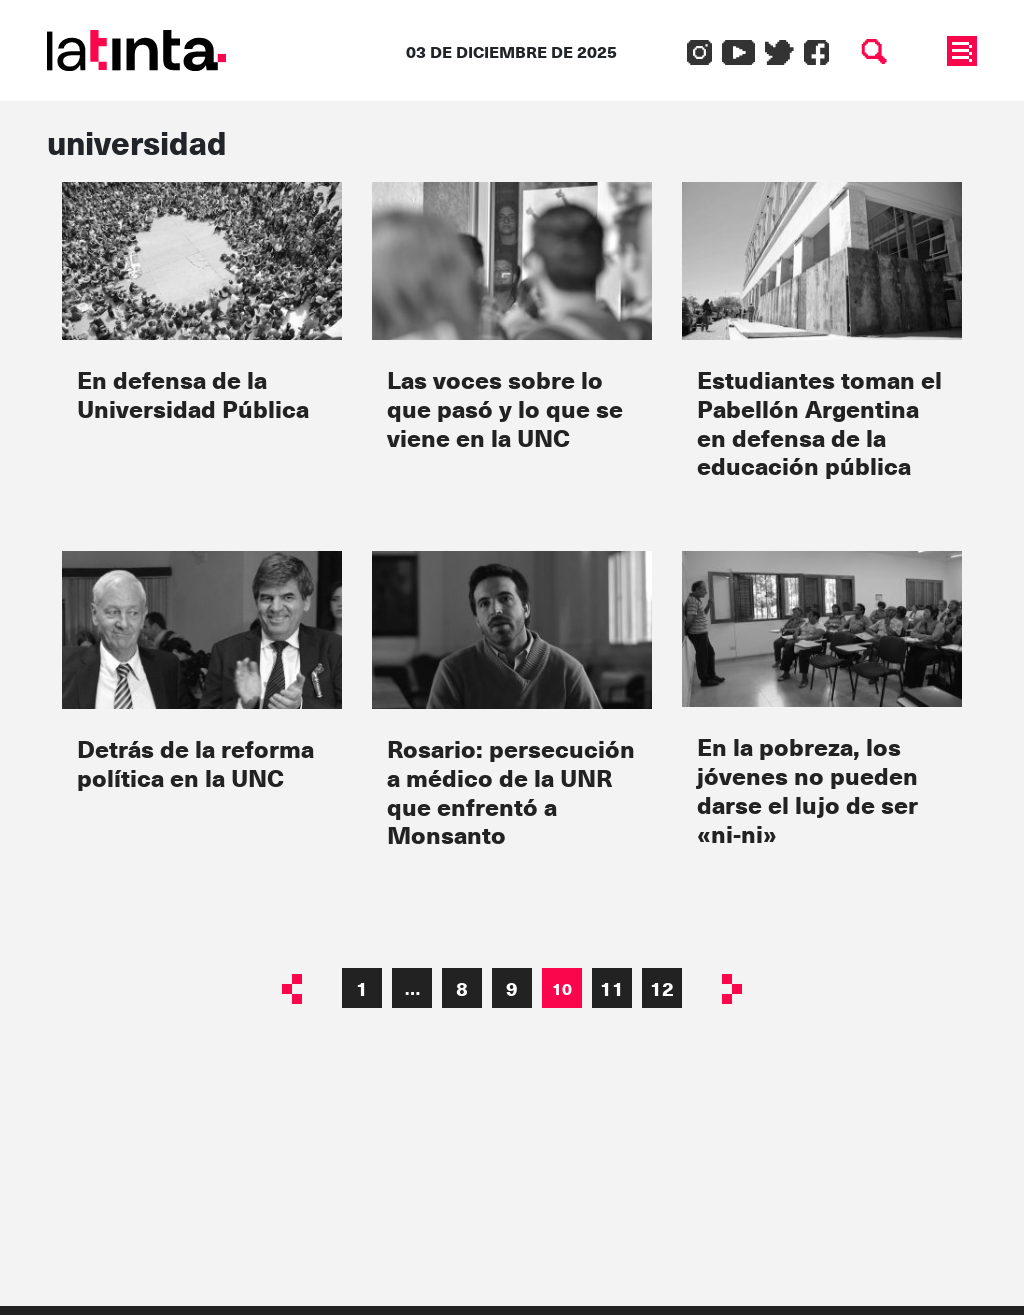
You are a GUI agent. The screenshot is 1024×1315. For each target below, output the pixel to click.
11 (612, 988)
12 (662, 988)
